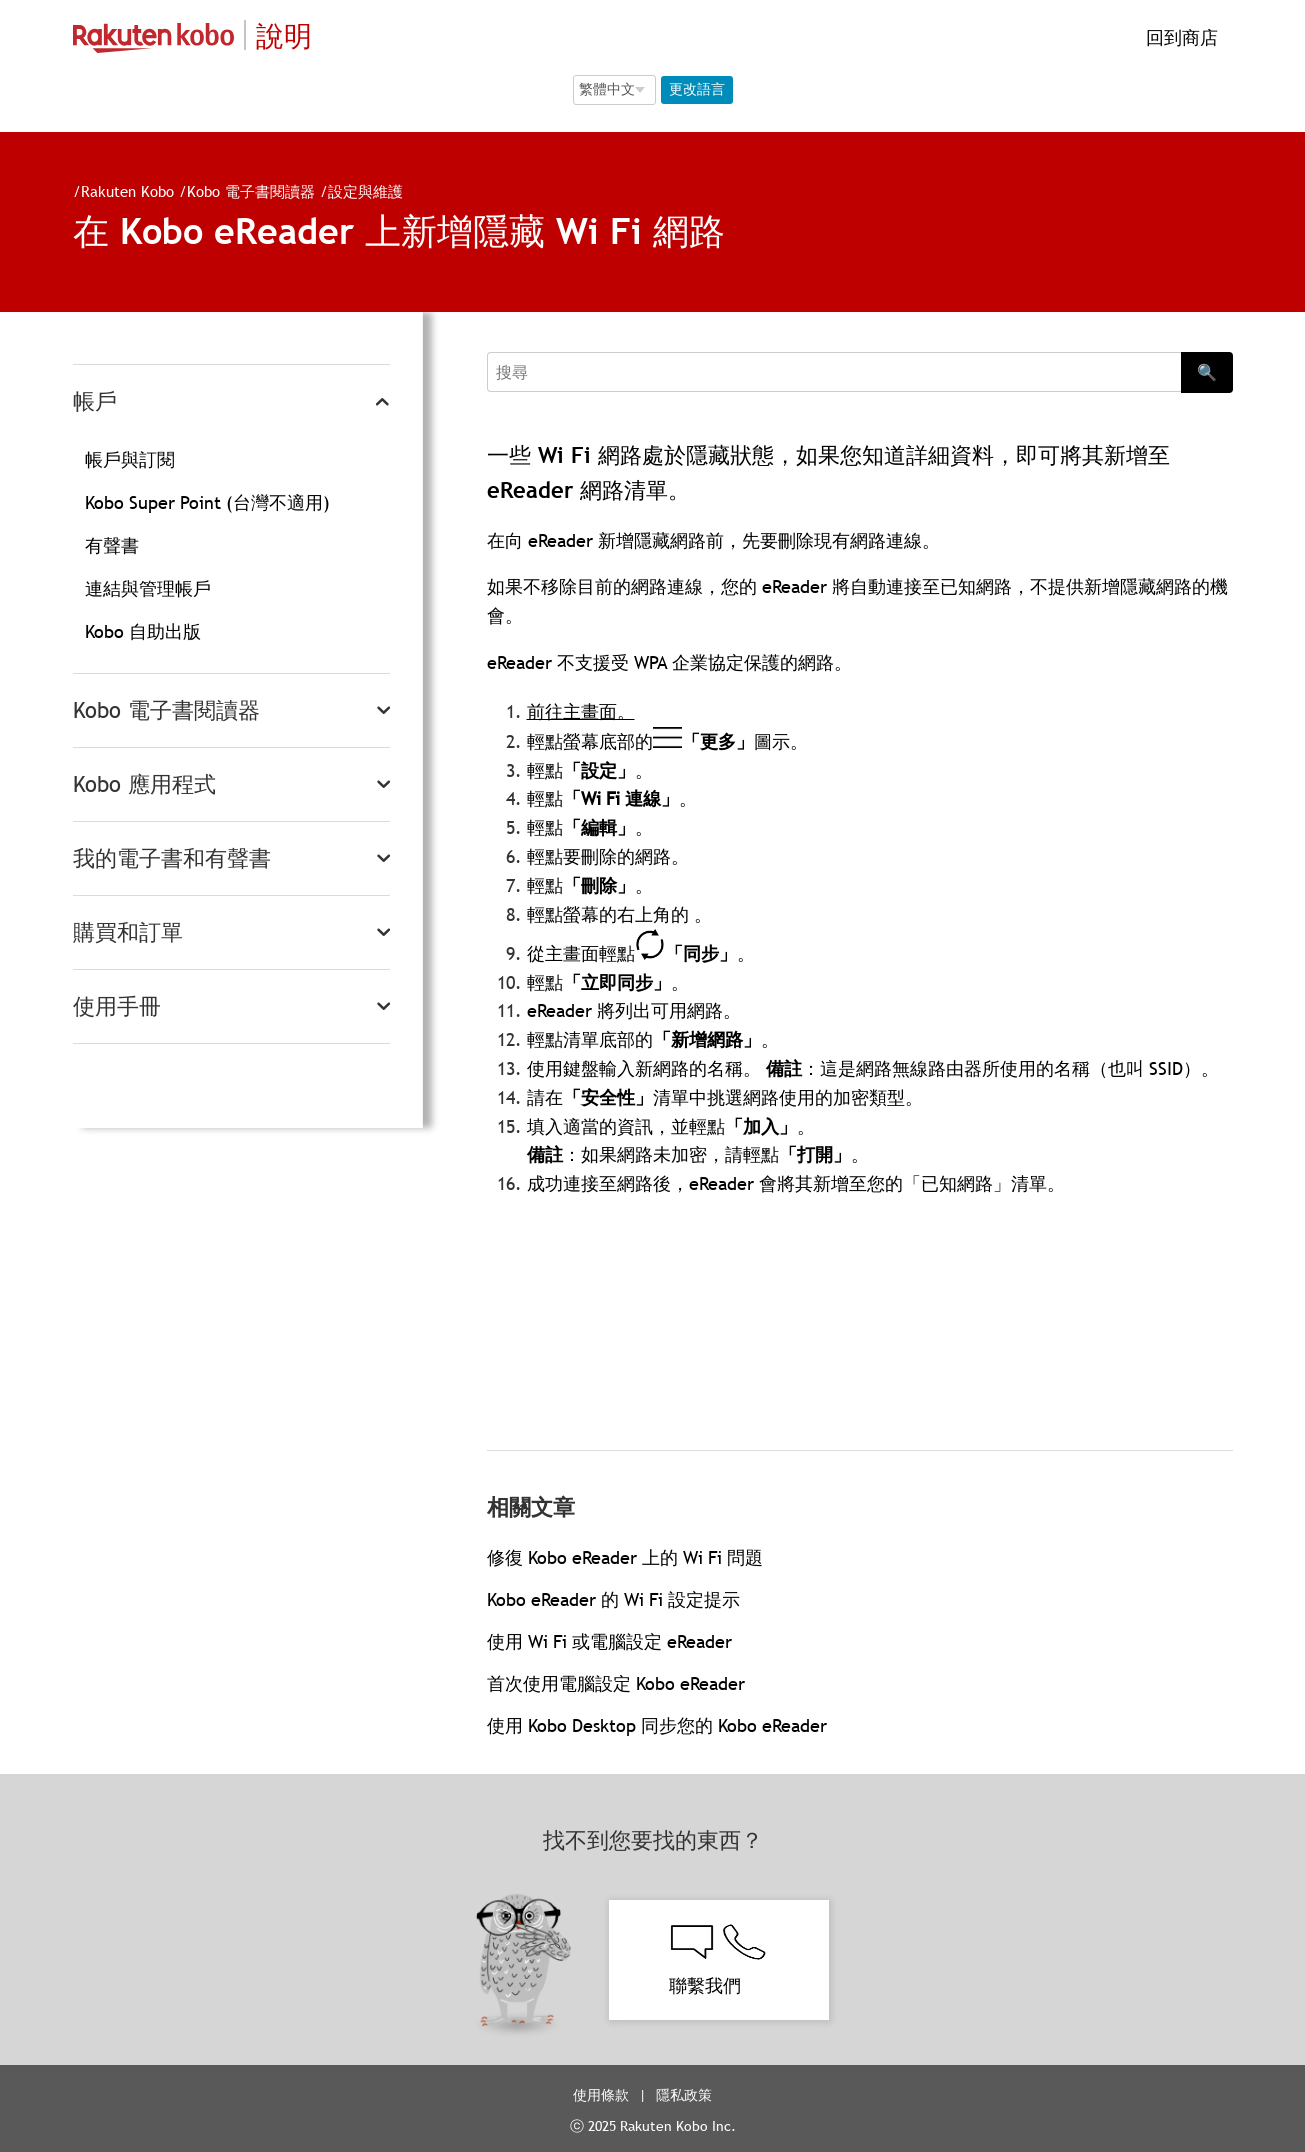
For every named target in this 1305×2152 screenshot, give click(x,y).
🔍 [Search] (1207, 372)
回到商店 (1179, 37)
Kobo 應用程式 (144, 784)
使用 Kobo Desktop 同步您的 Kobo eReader (657, 1725)
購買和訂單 (128, 932)
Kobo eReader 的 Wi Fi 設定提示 (613, 1599)
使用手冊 (117, 1006)
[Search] (834, 372)
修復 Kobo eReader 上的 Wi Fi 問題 (625, 1557)
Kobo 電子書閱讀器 (251, 191)
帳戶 (95, 401)
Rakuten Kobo (127, 191)
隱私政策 (686, 2095)
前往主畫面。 (581, 711)
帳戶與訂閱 (130, 459)
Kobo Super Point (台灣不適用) (207, 502)
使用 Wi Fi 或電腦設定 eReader (609, 1641)
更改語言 (697, 89)
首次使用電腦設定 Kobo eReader (616, 1683)
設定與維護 (365, 191)
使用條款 (601, 2095)
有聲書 (112, 545)
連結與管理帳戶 (148, 588)
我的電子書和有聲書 (172, 858)
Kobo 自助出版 (143, 631)
